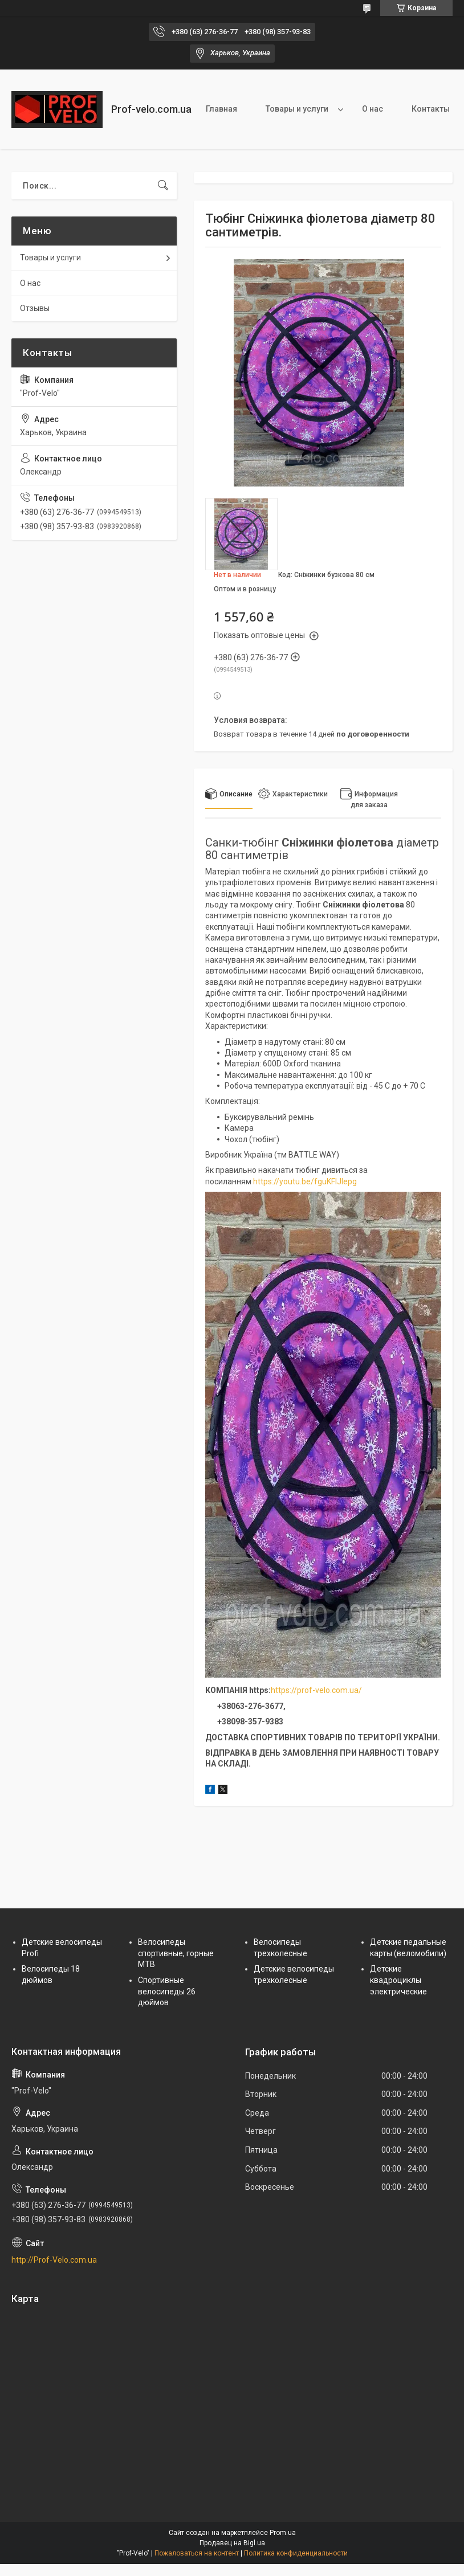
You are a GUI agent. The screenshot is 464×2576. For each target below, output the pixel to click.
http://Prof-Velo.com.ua (54, 2259)
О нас (372, 108)
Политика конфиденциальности (296, 2553)
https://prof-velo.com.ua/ (316, 1690)
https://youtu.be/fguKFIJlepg (305, 1181)
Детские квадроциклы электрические (398, 1980)
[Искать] (163, 185)
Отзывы (35, 308)
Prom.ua (283, 2533)
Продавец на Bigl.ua (232, 2543)
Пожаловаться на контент (196, 2553)
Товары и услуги (297, 108)
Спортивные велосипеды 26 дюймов (167, 1991)
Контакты (431, 108)
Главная (221, 108)
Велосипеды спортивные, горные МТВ (176, 1953)
